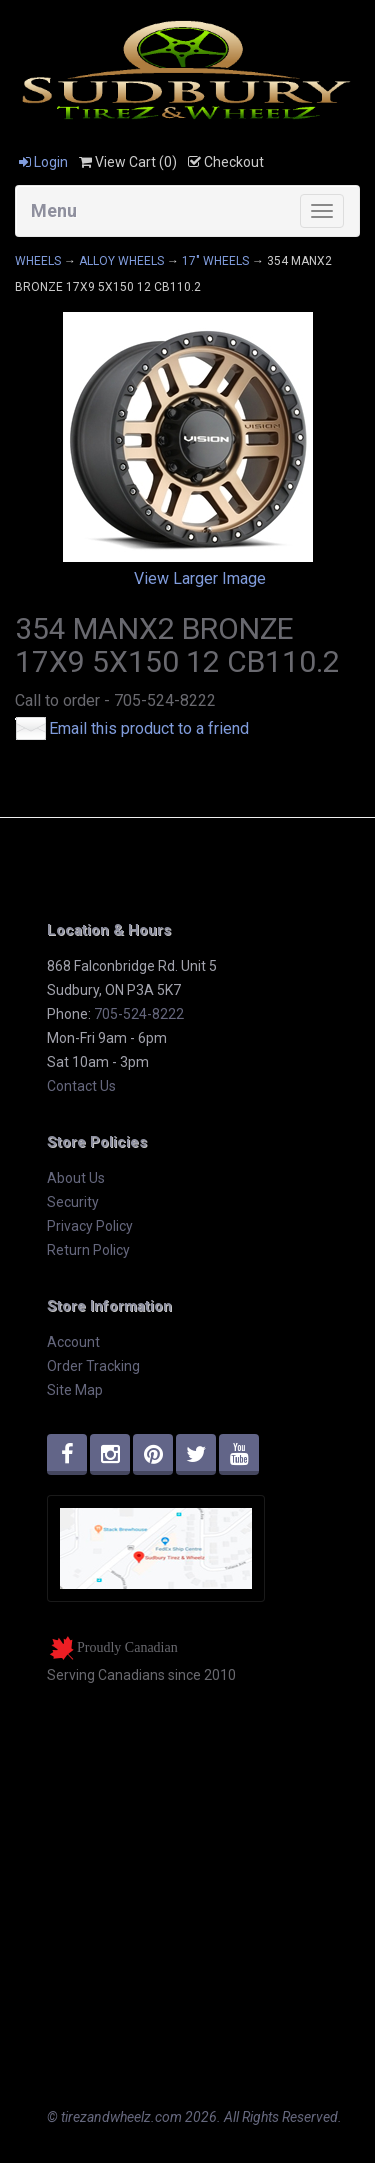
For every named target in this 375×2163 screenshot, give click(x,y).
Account (73, 1342)
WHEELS (38, 261)
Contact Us (81, 1086)
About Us (76, 1178)
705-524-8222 (139, 1014)
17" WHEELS (215, 261)
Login (43, 162)
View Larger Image (200, 578)
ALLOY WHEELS (121, 261)
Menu (54, 210)
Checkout (226, 162)
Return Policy (88, 1250)
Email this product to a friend (149, 728)
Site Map (75, 1390)
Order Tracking (93, 1366)
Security (73, 1202)
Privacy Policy (90, 1226)
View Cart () (128, 162)
